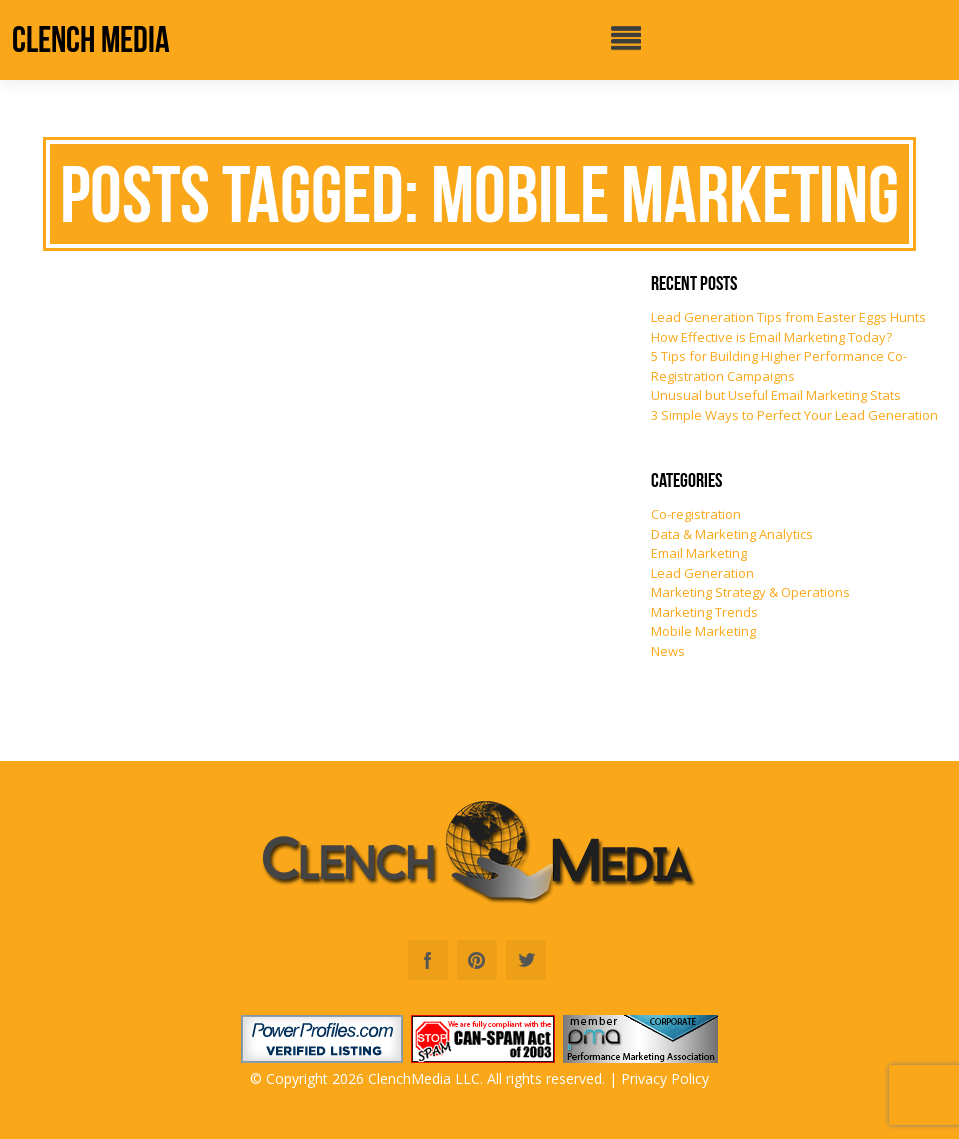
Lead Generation (702, 573)
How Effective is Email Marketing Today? (771, 337)
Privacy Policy (665, 1078)
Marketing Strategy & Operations (750, 592)
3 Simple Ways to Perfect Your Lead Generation (794, 415)
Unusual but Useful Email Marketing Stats (776, 395)
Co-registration (696, 514)
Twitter (526, 960)
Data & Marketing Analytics (732, 534)
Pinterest (477, 960)
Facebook (428, 960)
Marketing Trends (704, 612)
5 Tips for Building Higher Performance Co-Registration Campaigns (779, 366)
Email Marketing (699, 553)
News (668, 651)
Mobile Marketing (703, 631)
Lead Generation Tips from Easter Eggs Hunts (788, 317)
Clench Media (91, 39)
